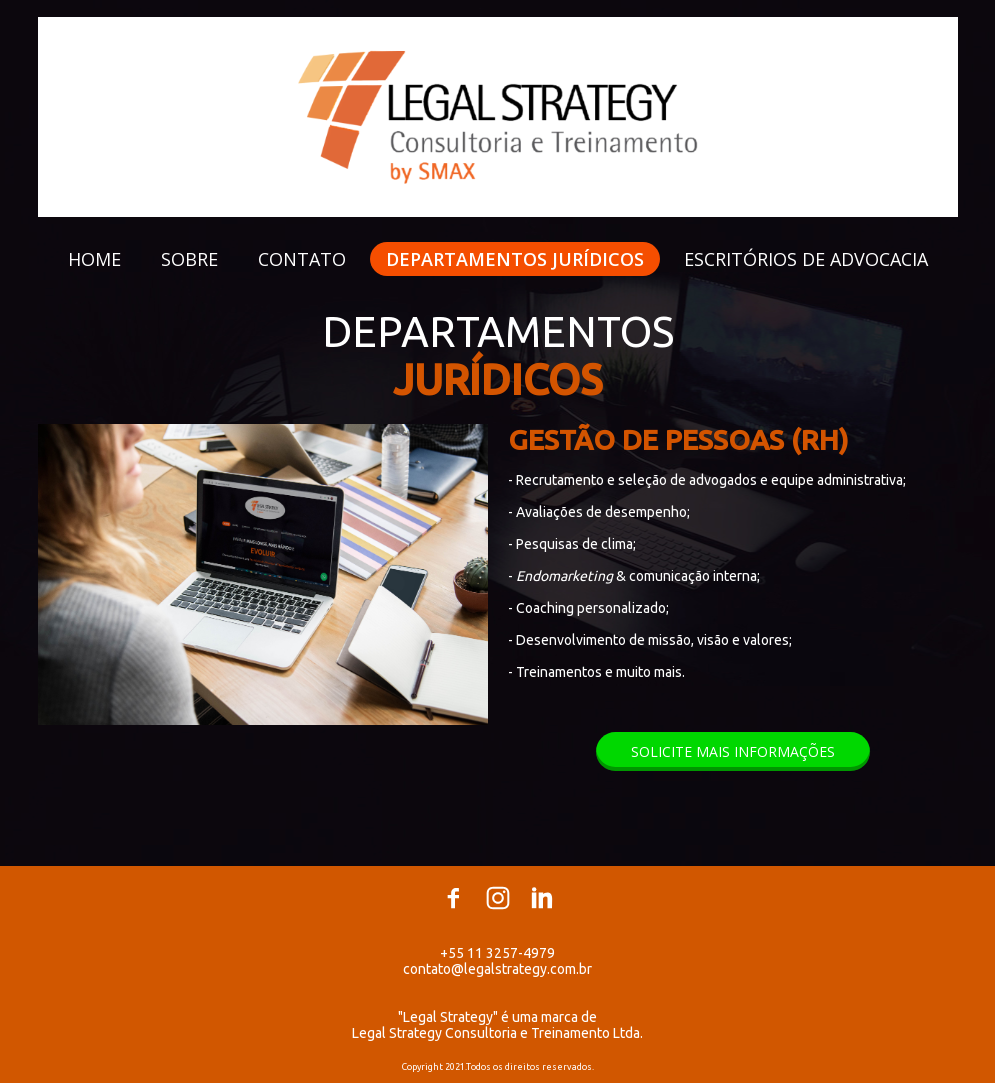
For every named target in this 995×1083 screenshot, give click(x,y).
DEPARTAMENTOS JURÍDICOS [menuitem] (515, 259)
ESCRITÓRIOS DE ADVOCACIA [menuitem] (806, 259)
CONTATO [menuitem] (302, 259)
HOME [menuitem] (94, 259)
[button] (733, 751)
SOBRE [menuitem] (189, 259)
